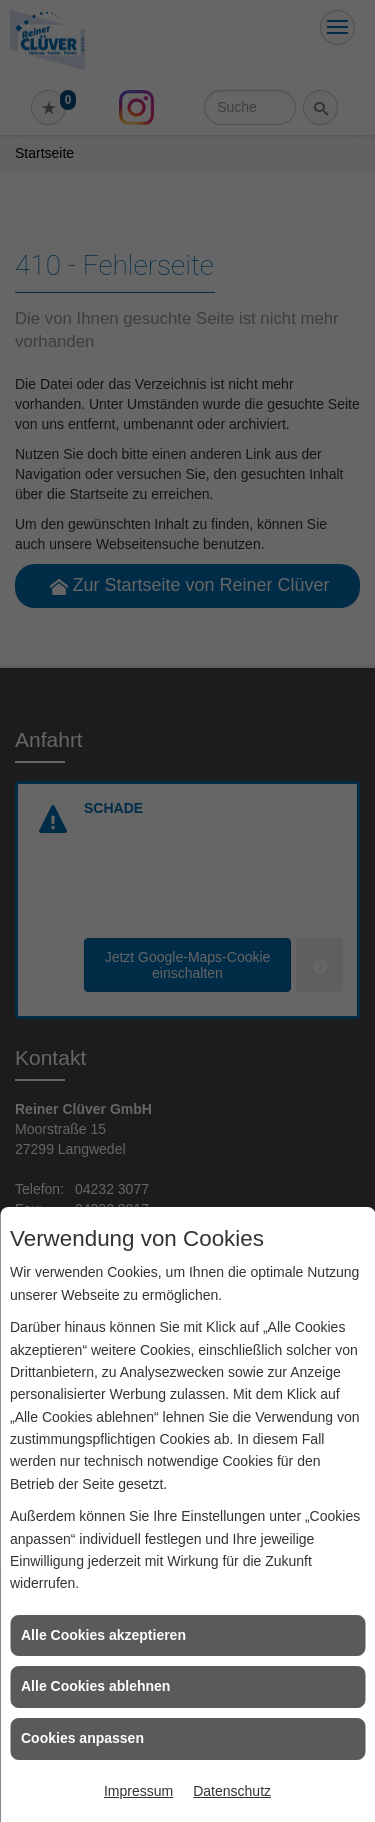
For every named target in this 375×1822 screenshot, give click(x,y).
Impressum (138, 1791)
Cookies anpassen (82, 1738)
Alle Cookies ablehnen (95, 1686)
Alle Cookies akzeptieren (103, 1635)
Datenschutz (232, 1791)
